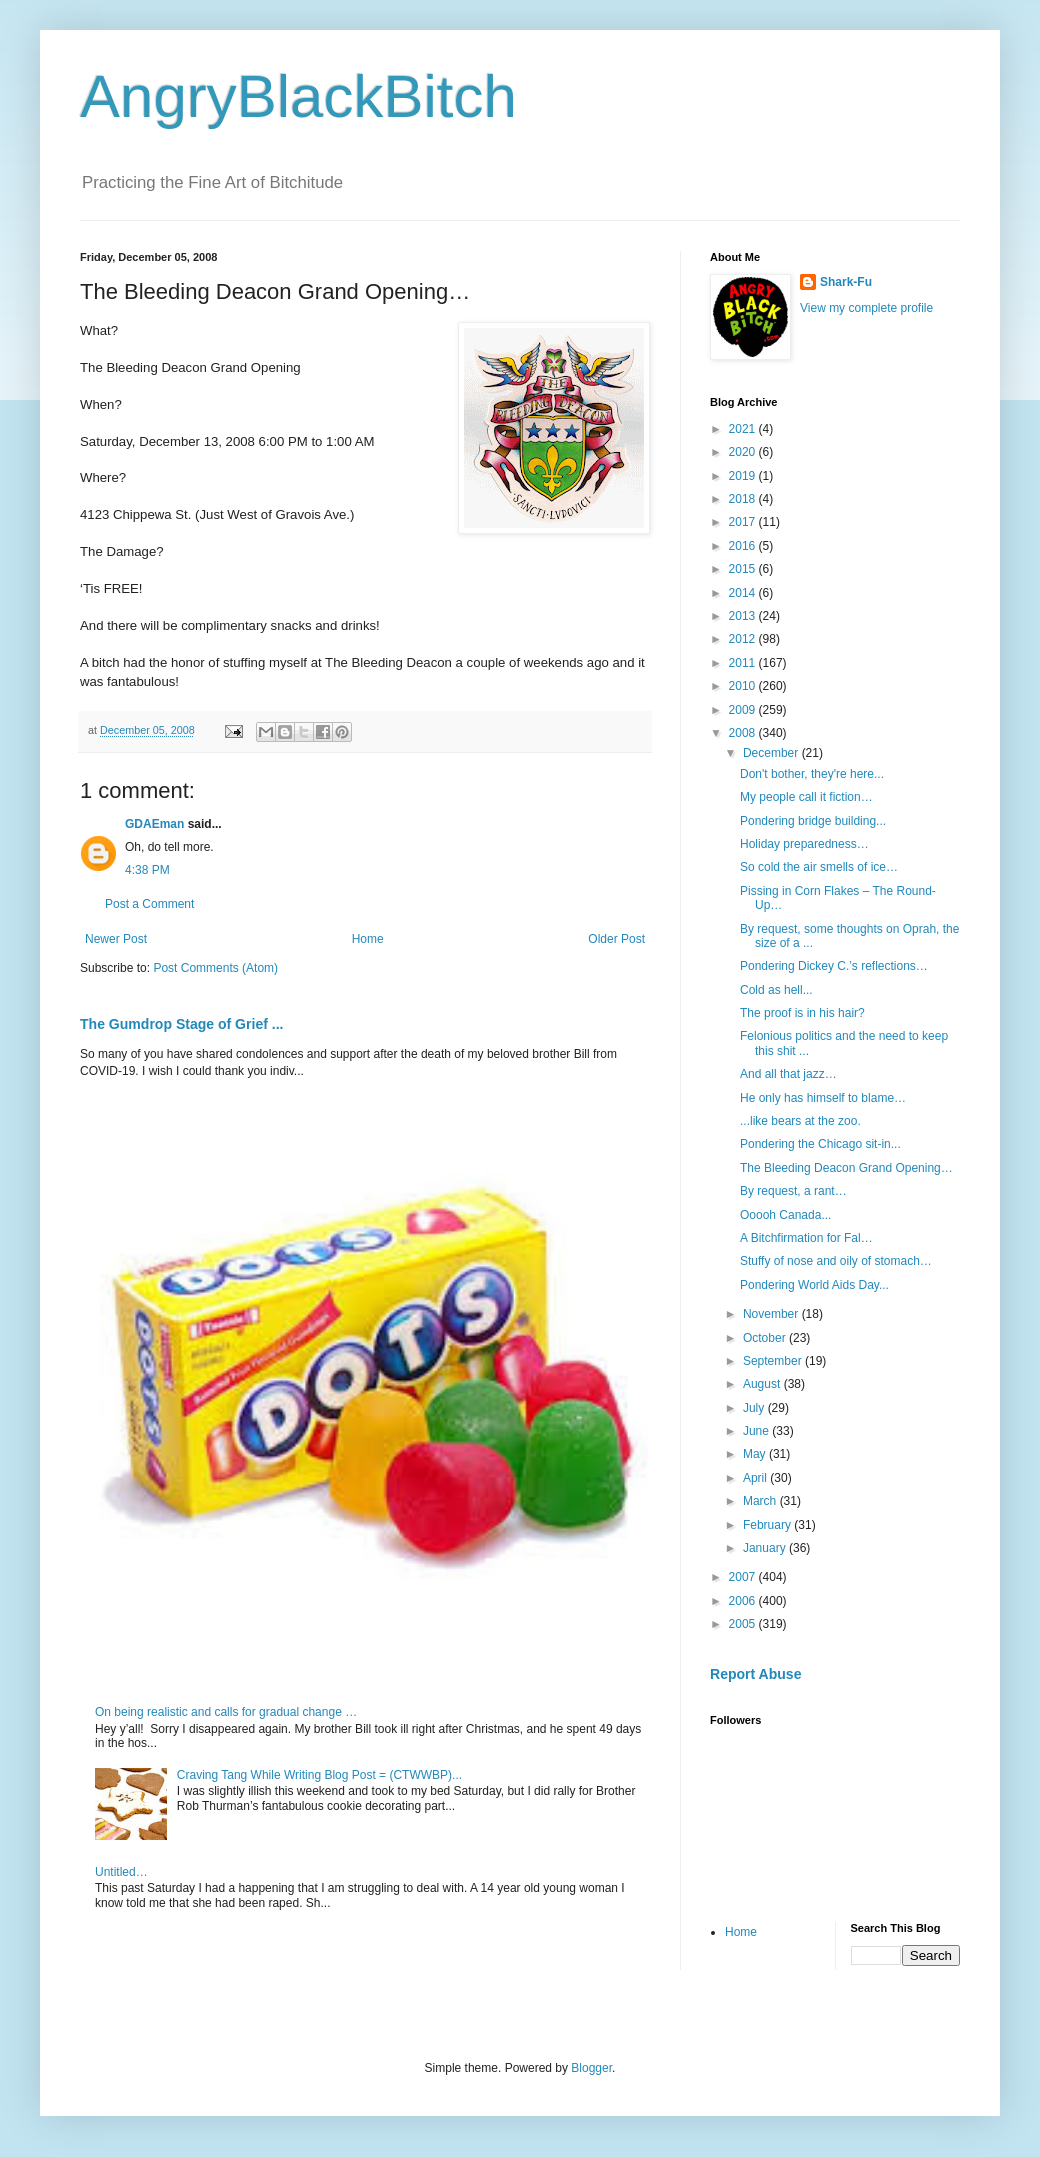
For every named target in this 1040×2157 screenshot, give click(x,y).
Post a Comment (149, 904)
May (756, 1454)
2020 (744, 452)
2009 (744, 710)
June (757, 1431)
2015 (744, 569)
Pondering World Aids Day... (814, 1285)
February (768, 1525)
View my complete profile (866, 308)
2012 (744, 639)
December (772, 753)
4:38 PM (147, 870)
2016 (744, 546)
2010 (744, 686)
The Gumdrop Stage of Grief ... (181, 1024)
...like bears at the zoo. (800, 1121)
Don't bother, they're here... (812, 774)
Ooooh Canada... (785, 1215)
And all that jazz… (788, 1074)
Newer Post (116, 939)
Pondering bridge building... (813, 821)
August (763, 1384)
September (774, 1361)
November (772, 1314)
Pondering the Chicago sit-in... (820, 1144)
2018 (744, 499)
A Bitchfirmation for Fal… (806, 1238)
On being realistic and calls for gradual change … (226, 1712)
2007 (744, 1577)
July (755, 1408)
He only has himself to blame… (823, 1098)
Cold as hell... (776, 990)
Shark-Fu (846, 282)
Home (368, 939)
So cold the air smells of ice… (819, 867)
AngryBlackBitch (298, 96)
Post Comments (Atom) (215, 968)
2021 (744, 429)
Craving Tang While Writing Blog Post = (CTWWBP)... (319, 1775)
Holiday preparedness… (804, 844)
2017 (744, 522)
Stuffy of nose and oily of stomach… (836, 1261)
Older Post (616, 939)
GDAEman (154, 824)
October (766, 1338)
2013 (744, 616)
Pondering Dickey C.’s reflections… (834, 966)
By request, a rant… (793, 1191)
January (766, 1548)
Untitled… (121, 1872)
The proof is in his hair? (802, 1013)
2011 (744, 663)
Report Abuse (755, 1674)
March (761, 1501)
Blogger (591, 2068)
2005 (744, 1624)
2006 (744, 1601)
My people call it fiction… (806, 797)
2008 (744, 733)
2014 (744, 593)
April (756, 1478)
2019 (744, 476)
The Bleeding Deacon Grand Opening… (846, 1168)
